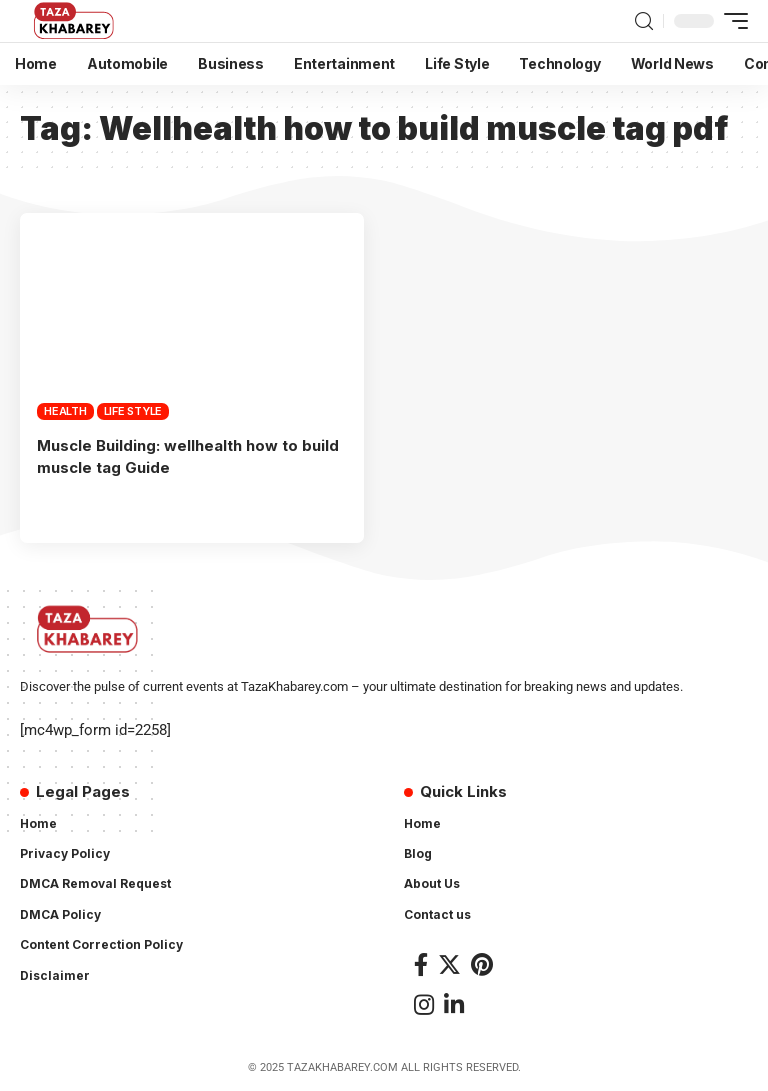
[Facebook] (421, 962)
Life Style (133, 411)
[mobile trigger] (731, 21)
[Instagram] (424, 1002)
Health (65, 411)
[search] (644, 21)
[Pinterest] (482, 962)
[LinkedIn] (454, 1002)
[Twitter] (449, 962)
